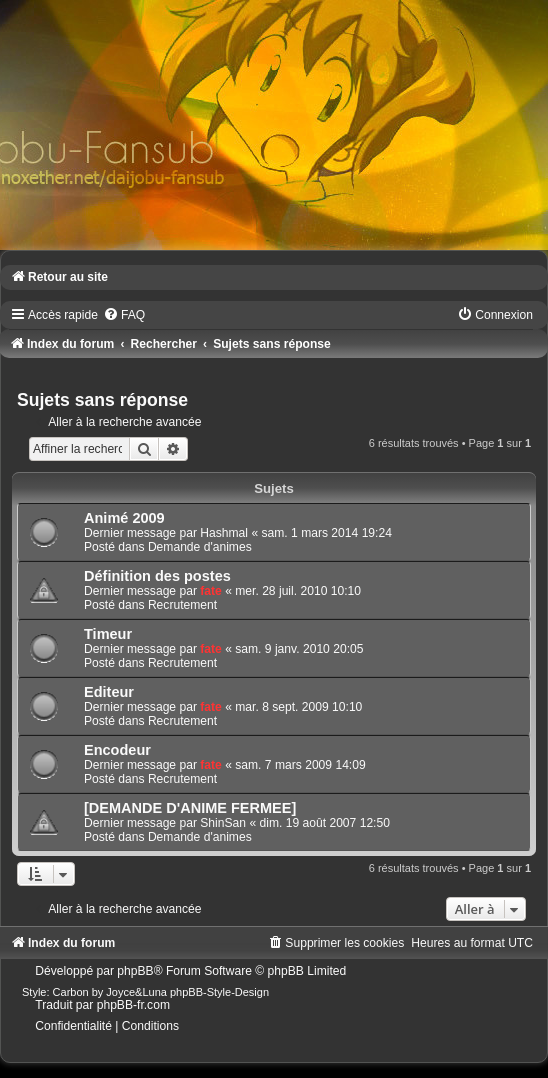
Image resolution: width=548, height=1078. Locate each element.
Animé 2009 (124, 518)
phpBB (135, 971)
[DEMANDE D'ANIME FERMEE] (190, 808)
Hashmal (224, 533)
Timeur (108, 634)
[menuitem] (124, 315)
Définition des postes (157, 576)
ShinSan (223, 823)
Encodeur (117, 750)
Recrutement (182, 605)
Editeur (109, 692)
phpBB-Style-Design (219, 992)
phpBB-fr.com (133, 1005)
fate (211, 591)
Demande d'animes (200, 547)
